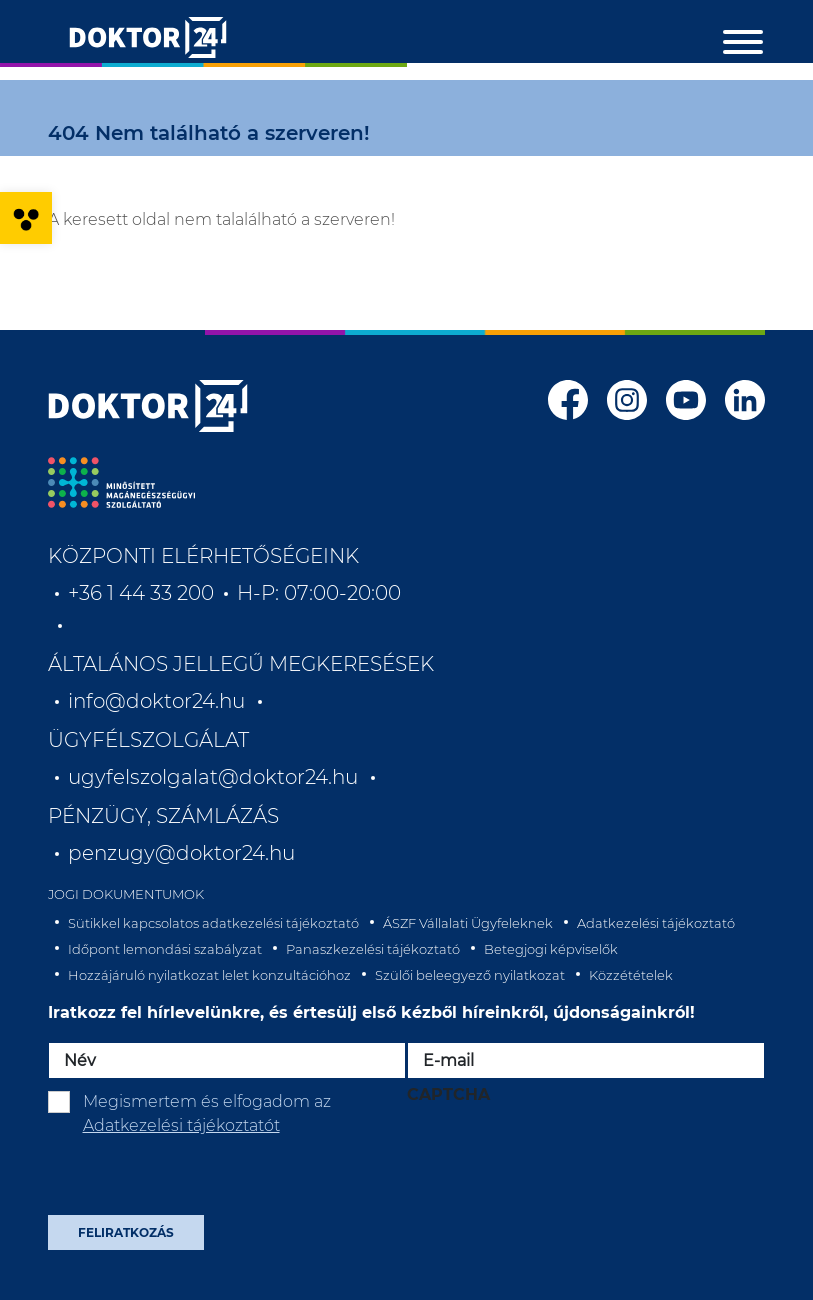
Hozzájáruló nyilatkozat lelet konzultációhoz (209, 975)
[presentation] (559, 1161)
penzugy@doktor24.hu (184, 853)
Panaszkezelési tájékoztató (373, 949)
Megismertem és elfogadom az (207, 1113)
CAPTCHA (448, 1094)
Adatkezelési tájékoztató (656, 923)
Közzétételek (631, 975)
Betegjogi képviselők (551, 949)
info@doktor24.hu (156, 701)
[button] (26, 218)
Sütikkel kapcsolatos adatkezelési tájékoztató (213, 923)
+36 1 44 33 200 (141, 593)
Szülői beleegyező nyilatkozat (470, 975)
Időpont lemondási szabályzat (165, 949)
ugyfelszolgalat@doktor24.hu (213, 777)
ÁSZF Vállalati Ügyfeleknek (468, 923)
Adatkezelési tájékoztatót (181, 1125)
